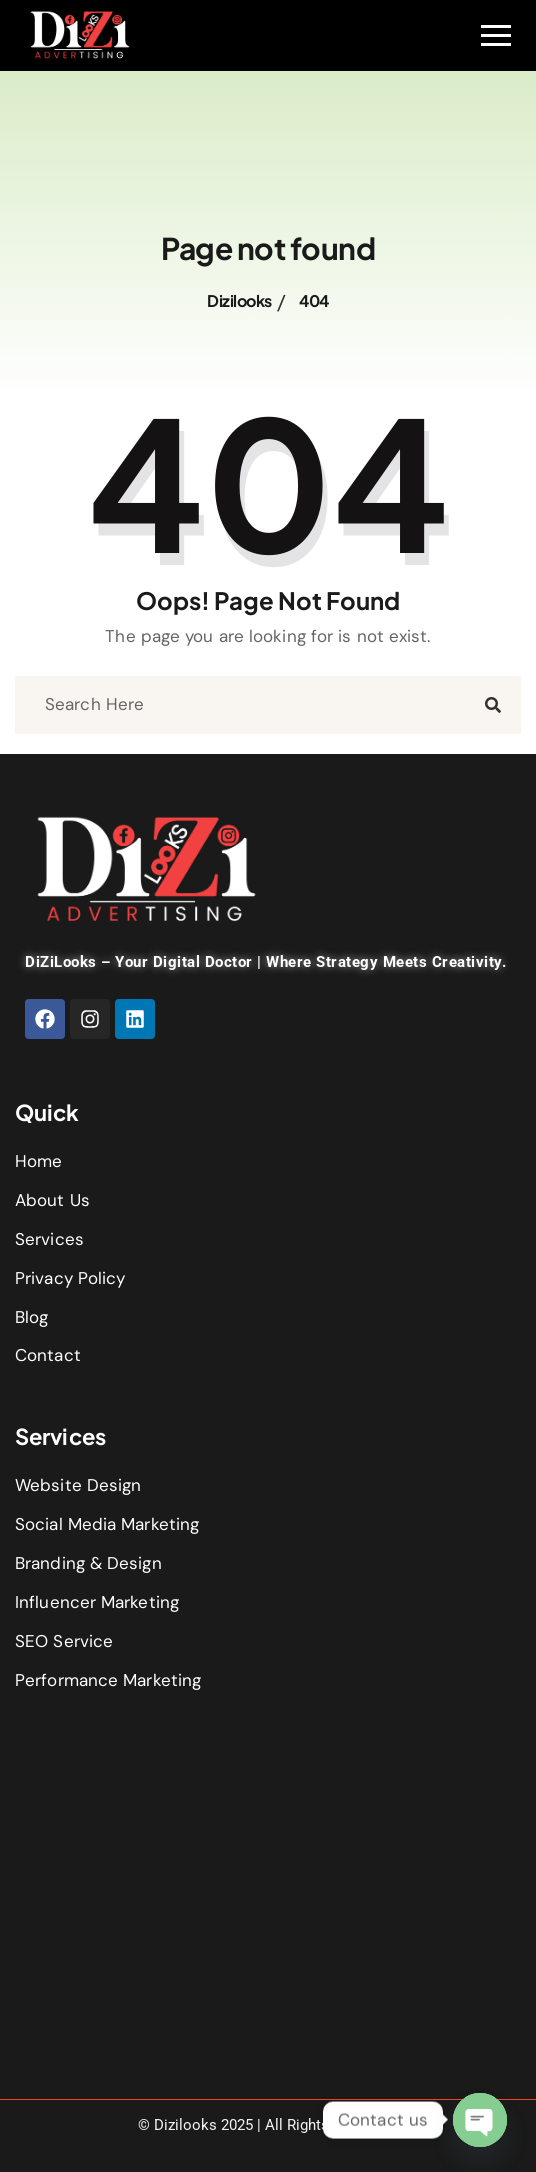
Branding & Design (88, 1563)
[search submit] (493, 704)
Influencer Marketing (97, 1602)
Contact (48, 1355)
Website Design (78, 1485)
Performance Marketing (108, 1680)
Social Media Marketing (107, 1524)
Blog (31, 1317)
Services (49, 1239)
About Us (52, 1200)
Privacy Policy (70, 1278)
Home (38, 1161)
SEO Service (64, 1641)
